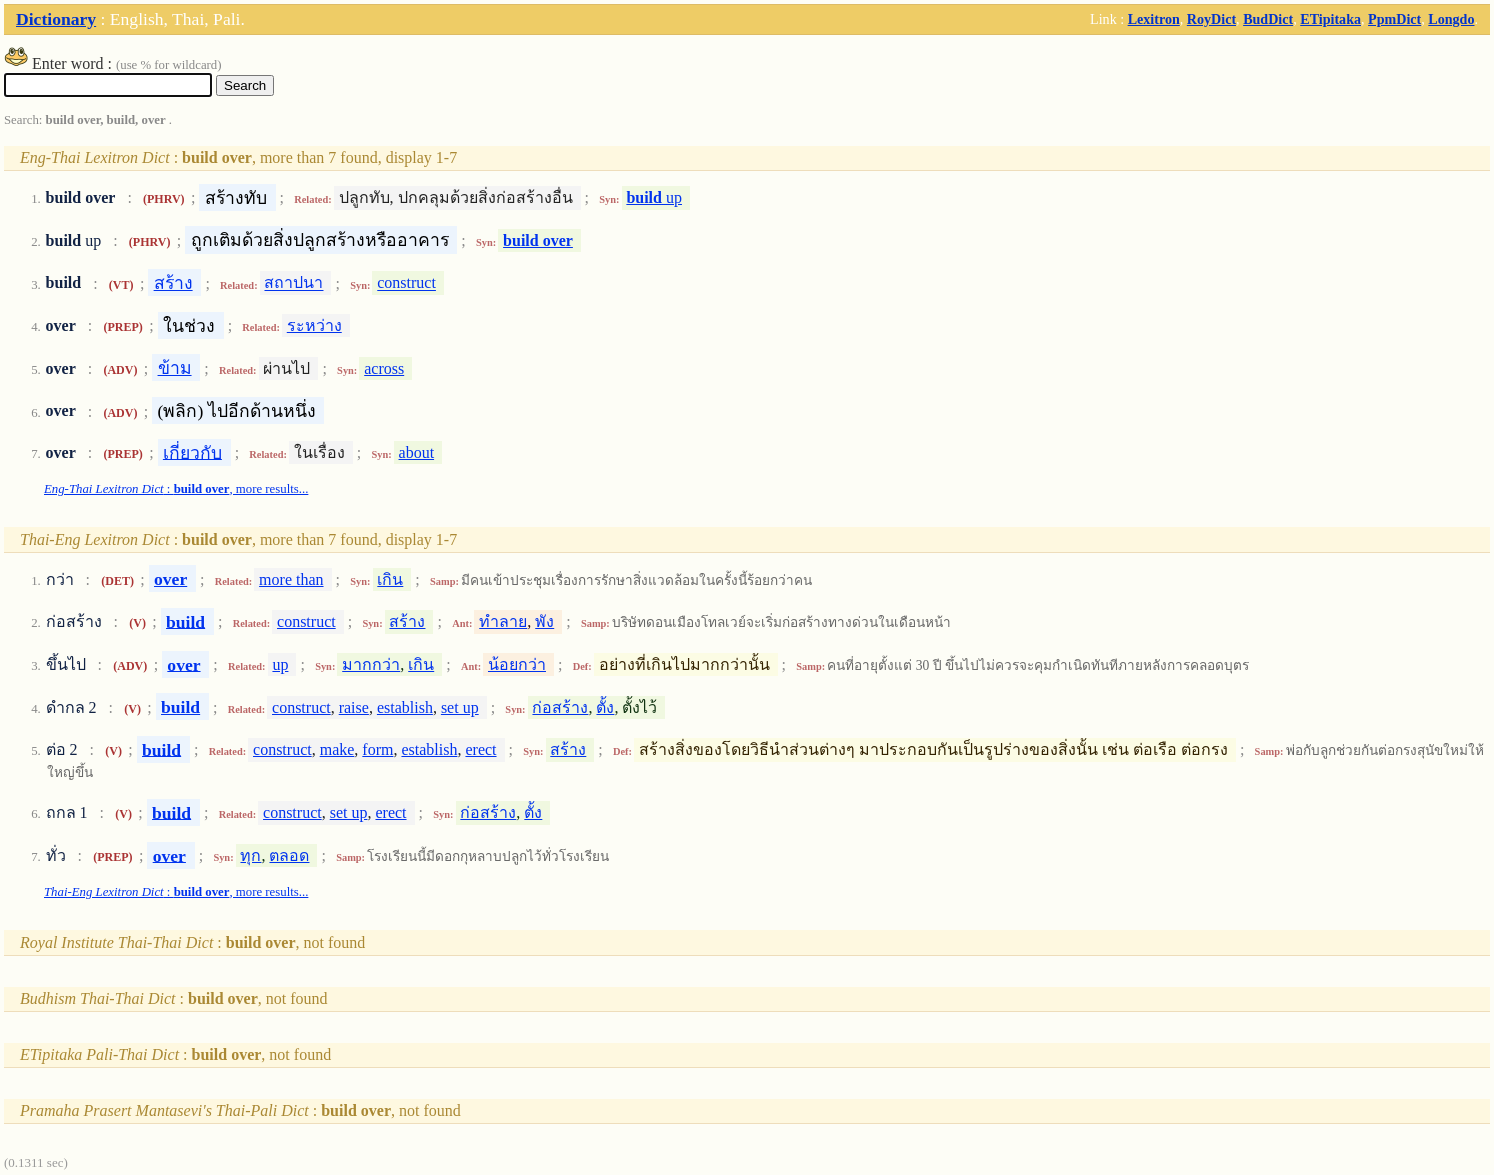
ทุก (250, 855)
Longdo (1451, 19)
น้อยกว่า (517, 664)
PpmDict (1394, 19)
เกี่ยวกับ (192, 452)
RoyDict (1211, 19)
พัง (544, 621)
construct (406, 283)
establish (405, 707)
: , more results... (176, 489)
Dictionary (56, 19)
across (384, 368)
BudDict (1268, 19)
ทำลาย (503, 621)
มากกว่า (371, 664)
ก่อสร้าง (560, 707)
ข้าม (175, 368)
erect (480, 749)
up (654, 197)
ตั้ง (605, 707)
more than (291, 579)
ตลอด (289, 855)
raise (354, 707)
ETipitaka (1330, 19)
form (377, 749)
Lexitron (1154, 19)
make (337, 749)
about (417, 452)
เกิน (390, 579)
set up (460, 707)
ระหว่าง (314, 325)
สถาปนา (293, 283)
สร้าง (173, 283)
